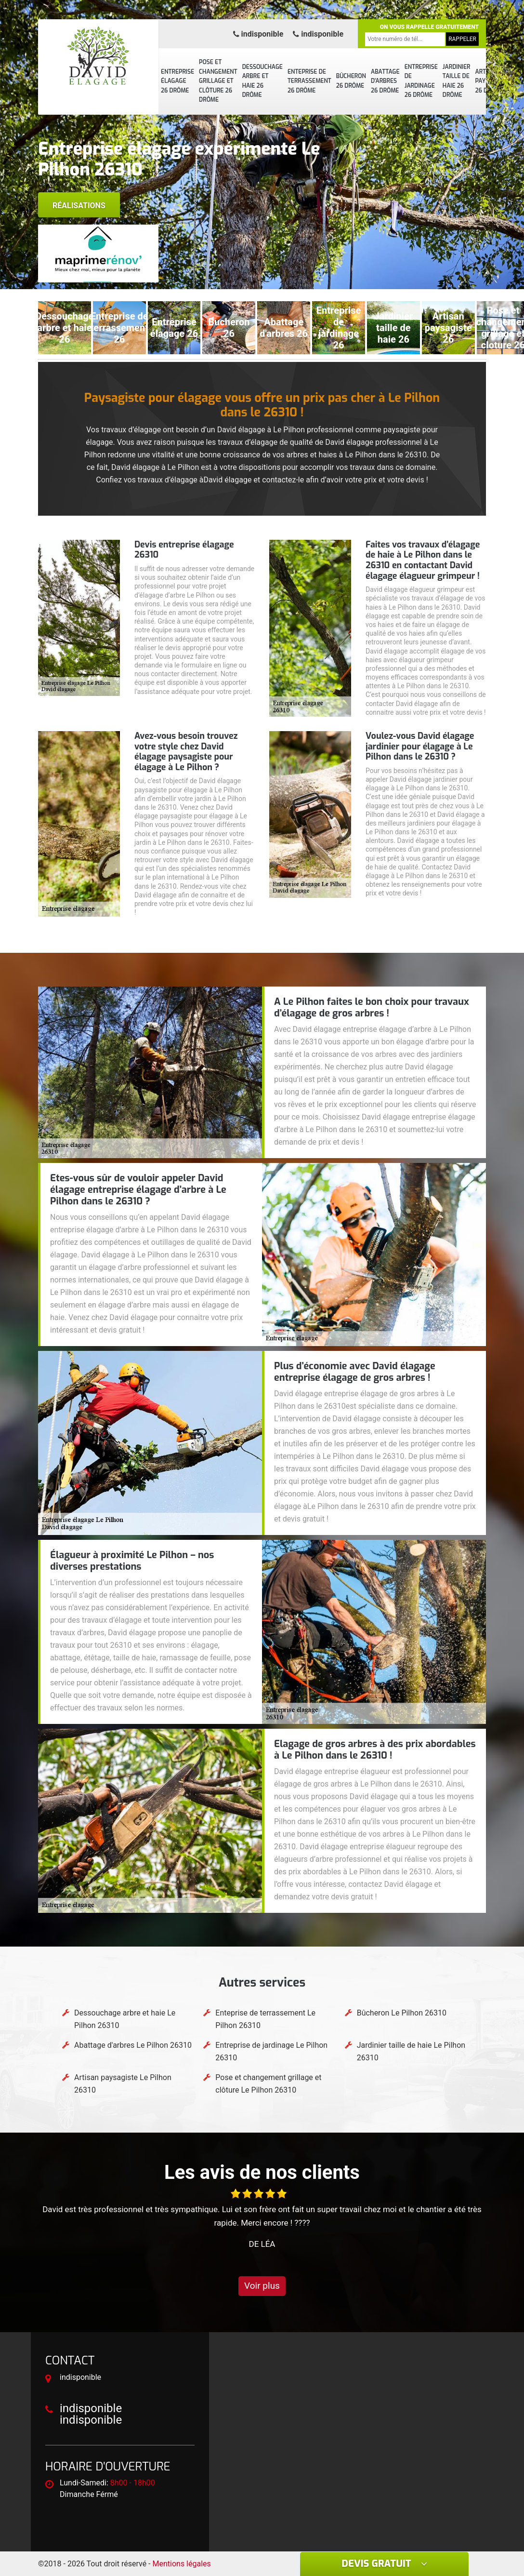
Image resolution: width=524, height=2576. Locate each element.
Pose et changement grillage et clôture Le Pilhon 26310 (268, 2084)
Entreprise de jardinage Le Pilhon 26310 (271, 2051)
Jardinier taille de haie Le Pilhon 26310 (411, 2051)
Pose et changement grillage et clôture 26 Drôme (218, 81)
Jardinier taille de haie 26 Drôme (457, 81)
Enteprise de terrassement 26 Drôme (309, 81)
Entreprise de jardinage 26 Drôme (421, 81)
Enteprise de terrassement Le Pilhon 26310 (265, 2019)
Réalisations (78, 205)
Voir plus (262, 2285)
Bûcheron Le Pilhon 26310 (401, 2012)
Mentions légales (182, 2563)
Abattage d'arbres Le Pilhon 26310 (133, 2045)
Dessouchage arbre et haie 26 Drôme (262, 81)
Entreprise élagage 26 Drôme (177, 81)
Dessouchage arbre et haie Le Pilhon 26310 (124, 2019)
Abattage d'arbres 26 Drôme (385, 81)
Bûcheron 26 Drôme (351, 81)
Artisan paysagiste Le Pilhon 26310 (122, 2084)
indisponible (258, 34)
